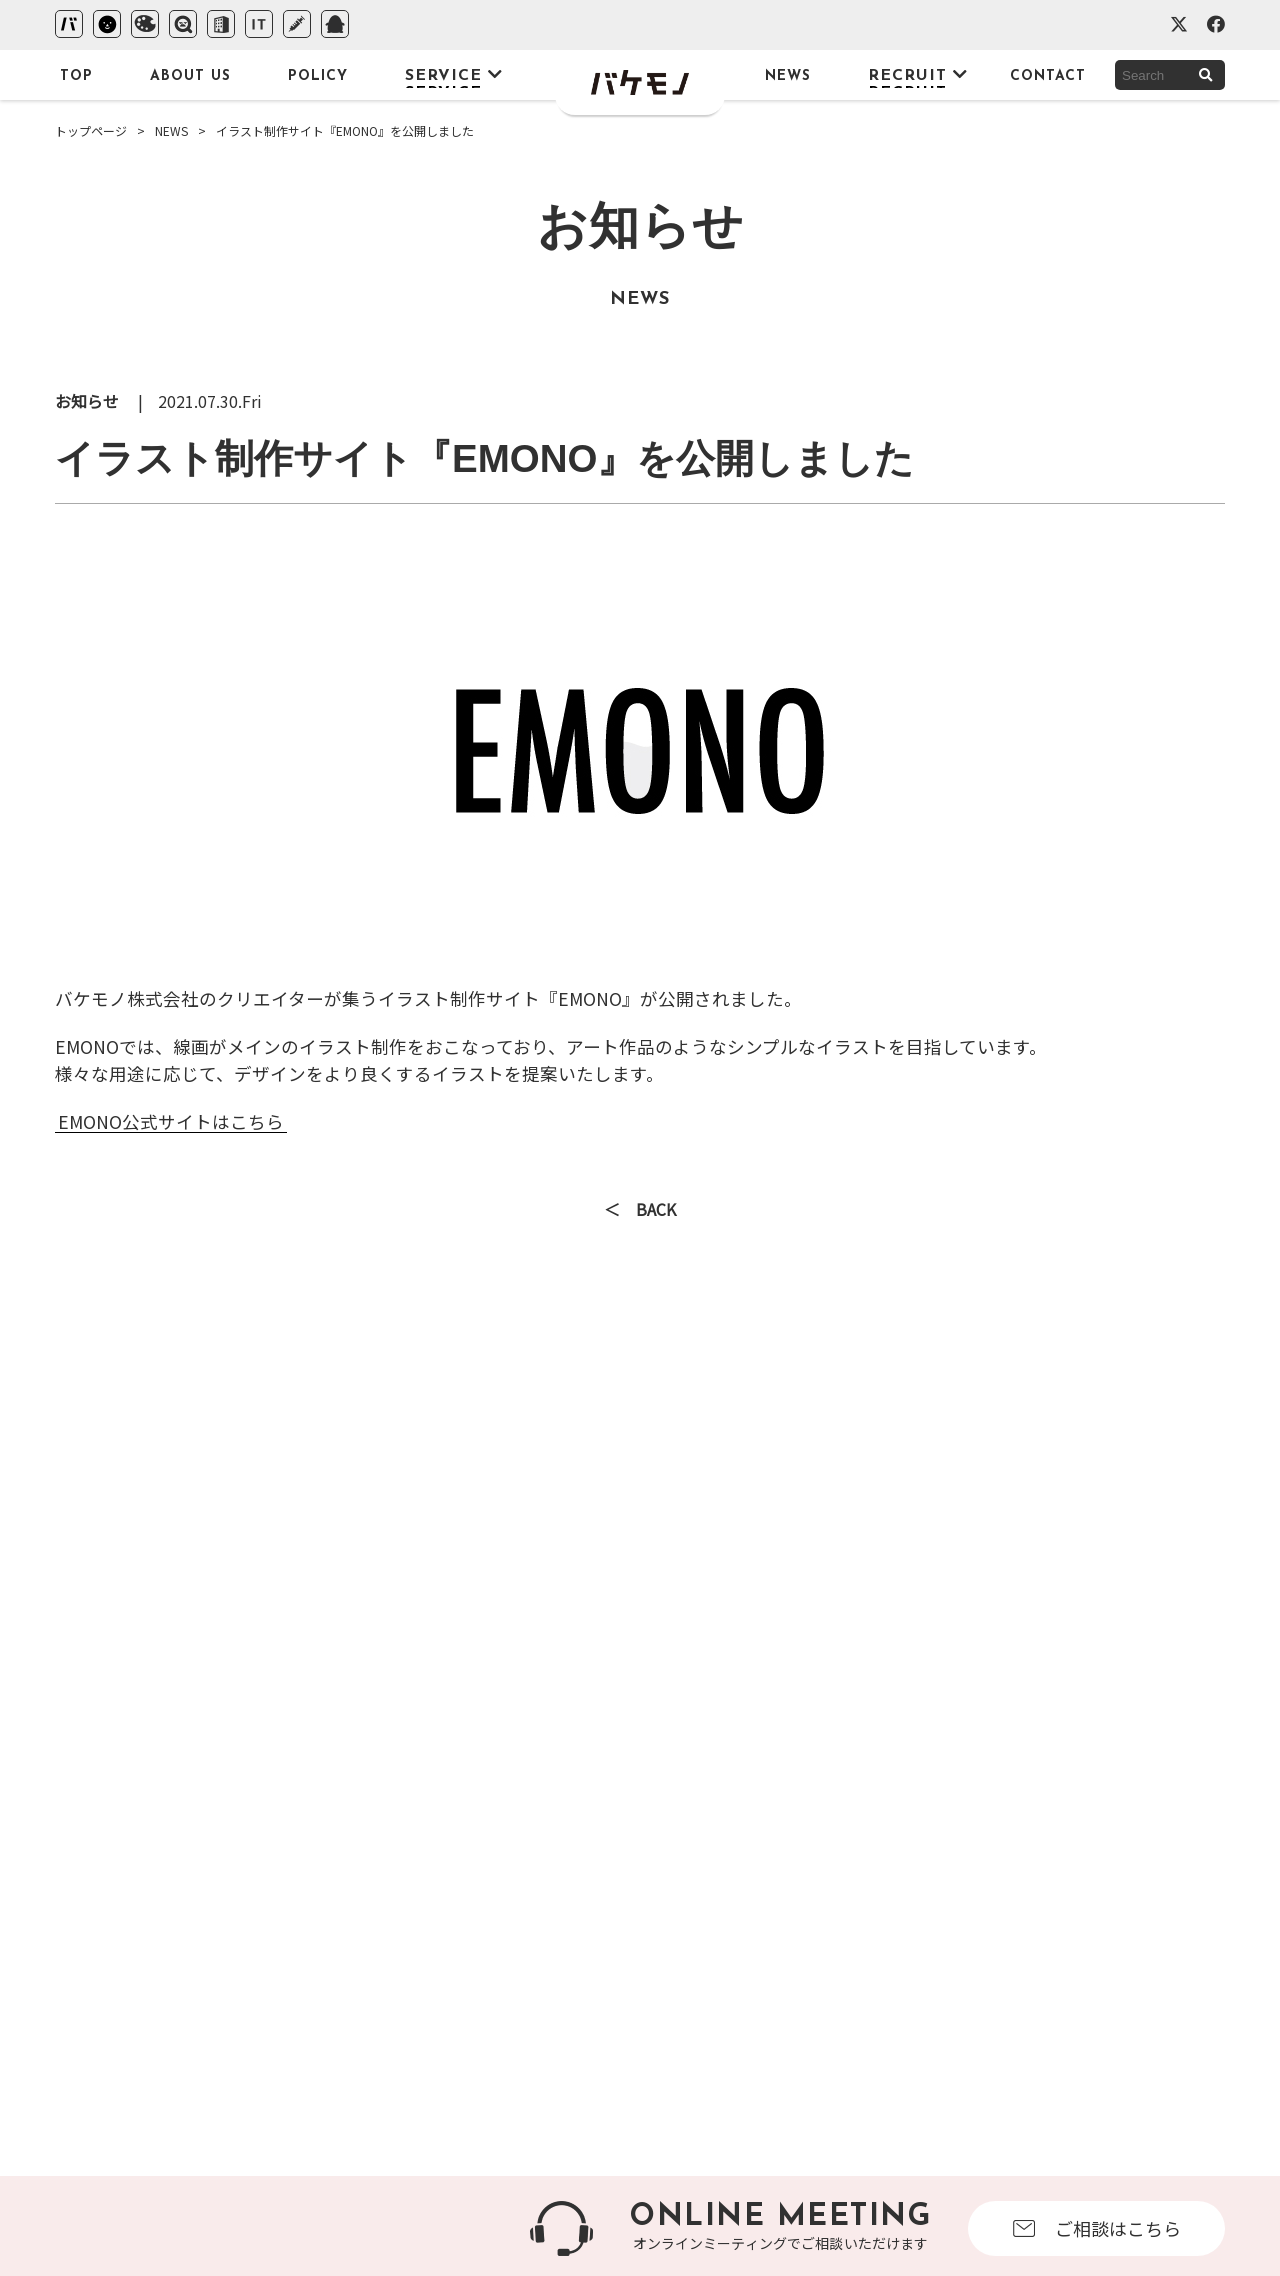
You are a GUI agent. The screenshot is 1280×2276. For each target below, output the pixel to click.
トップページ (91, 130)
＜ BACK (640, 1211)
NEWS (171, 130)
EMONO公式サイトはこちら (171, 1121)
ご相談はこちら (1097, 2228)
